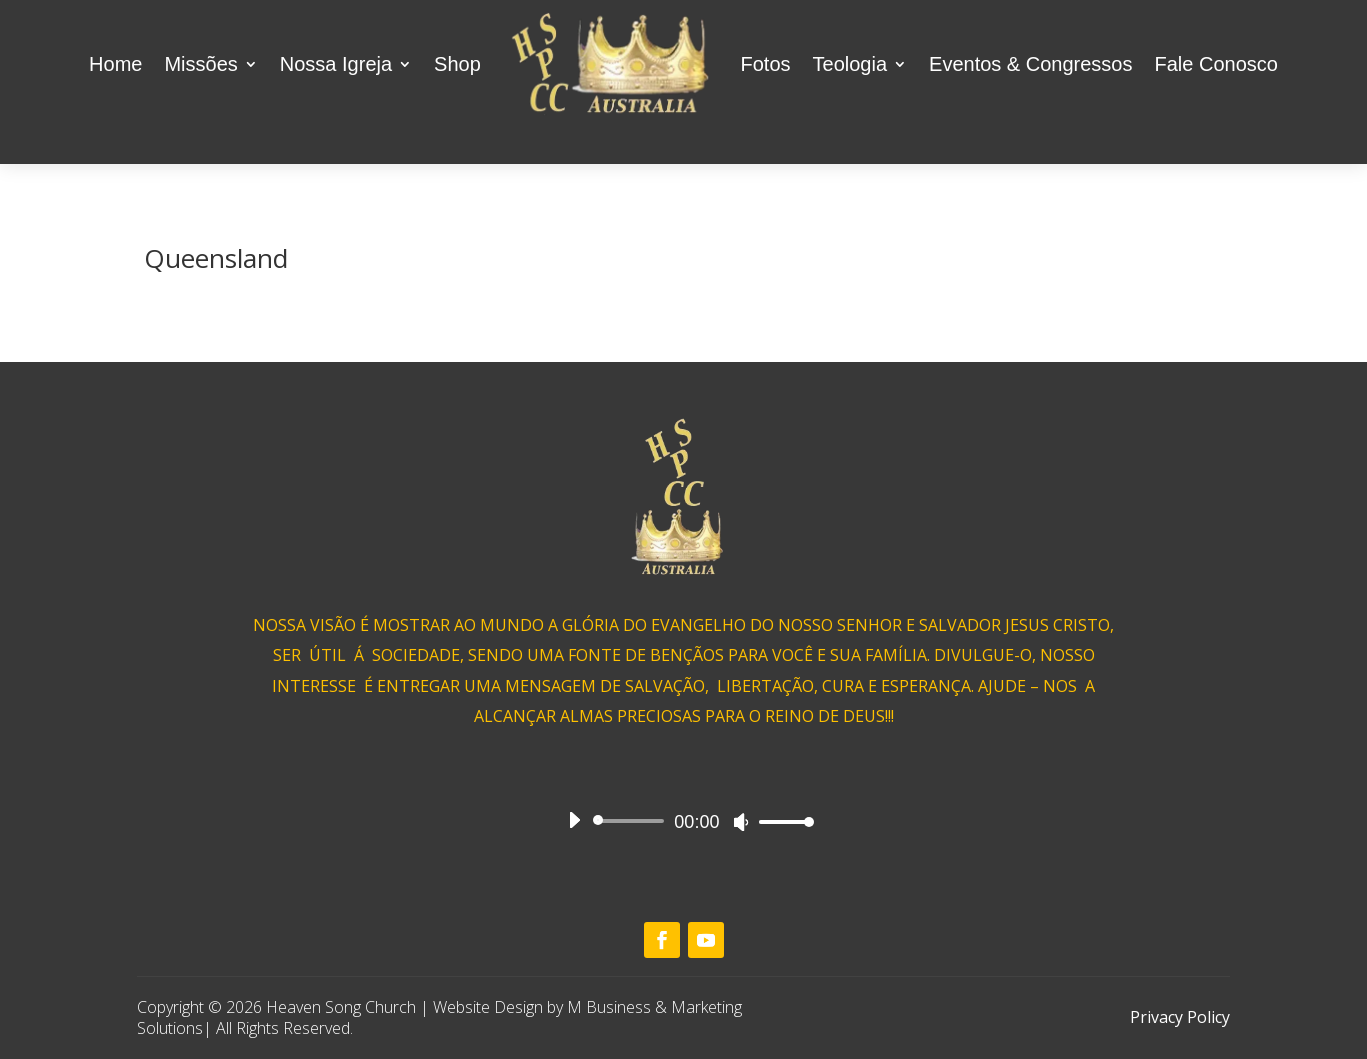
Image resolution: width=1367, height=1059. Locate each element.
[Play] (574, 820)
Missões (200, 64)
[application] (684, 821)
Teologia (850, 64)
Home (115, 64)
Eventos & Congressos (1030, 64)
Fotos (766, 64)
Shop (457, 64)
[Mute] (741, 822)
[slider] (632, 821)
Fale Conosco (1215, 64)
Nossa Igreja (336, 64)
